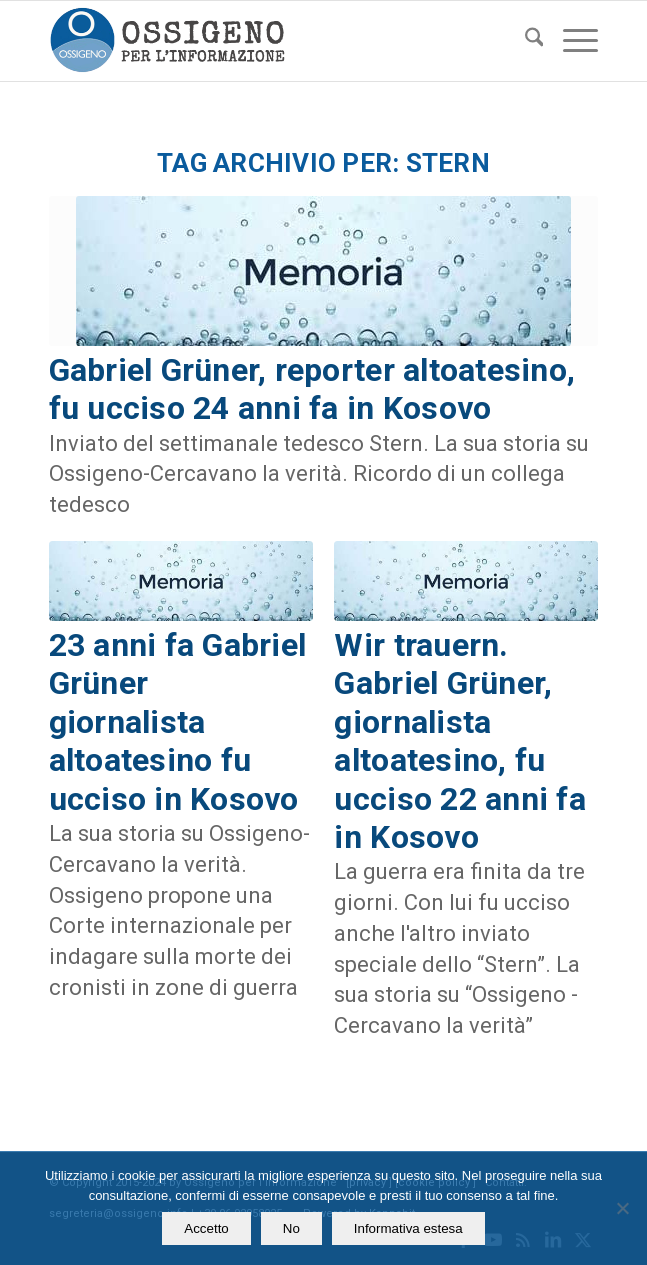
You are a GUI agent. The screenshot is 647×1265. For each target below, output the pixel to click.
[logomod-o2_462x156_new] (269, 41)
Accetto (206, 1228)
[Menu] (570, 41)
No (291, 1228)
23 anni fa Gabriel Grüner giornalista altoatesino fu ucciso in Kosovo (178, 722)
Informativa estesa (408, 1228)
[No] (622, 1208)
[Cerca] (524, 41)
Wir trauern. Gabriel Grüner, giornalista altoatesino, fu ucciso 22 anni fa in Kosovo (459, 741)
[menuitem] (524, 41)
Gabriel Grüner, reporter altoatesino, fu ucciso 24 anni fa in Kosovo (312, 389)
